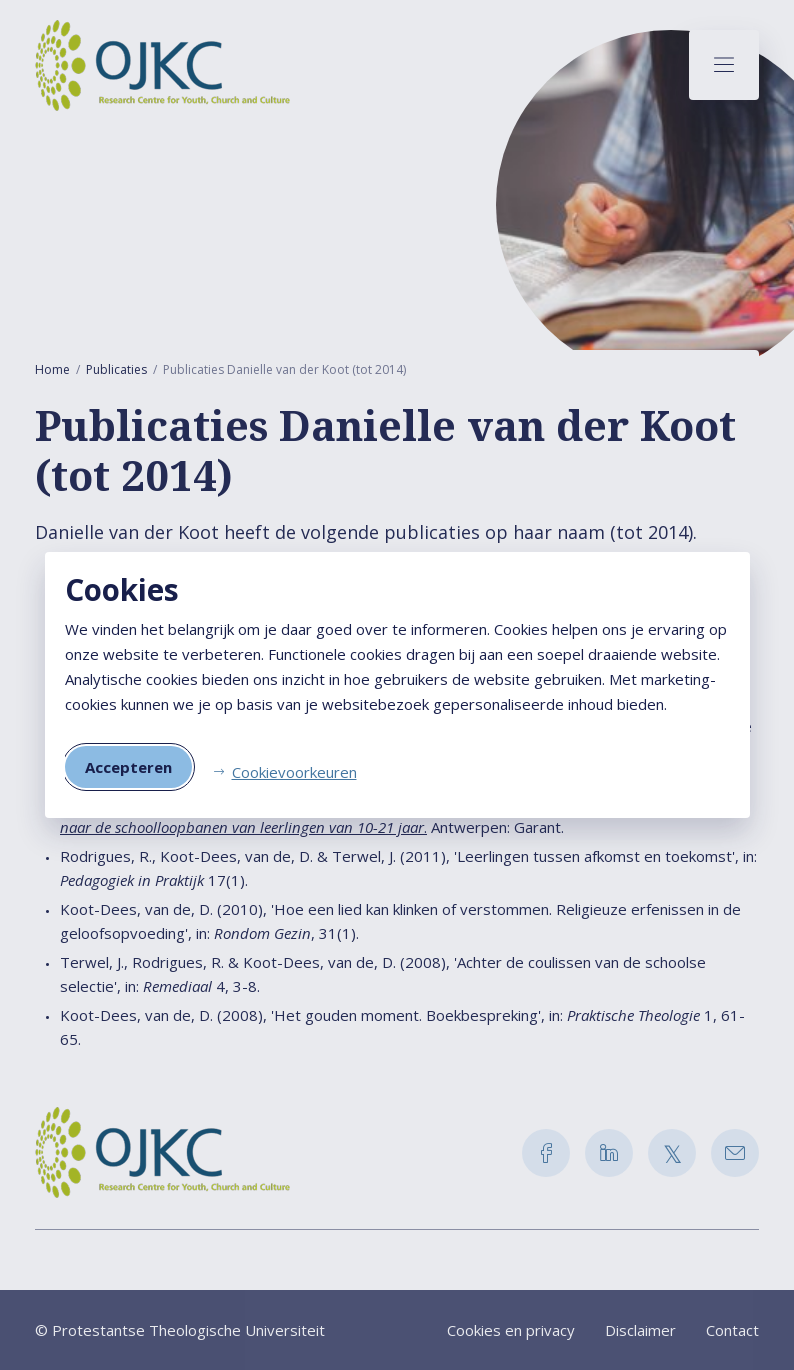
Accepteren (128, 767)
